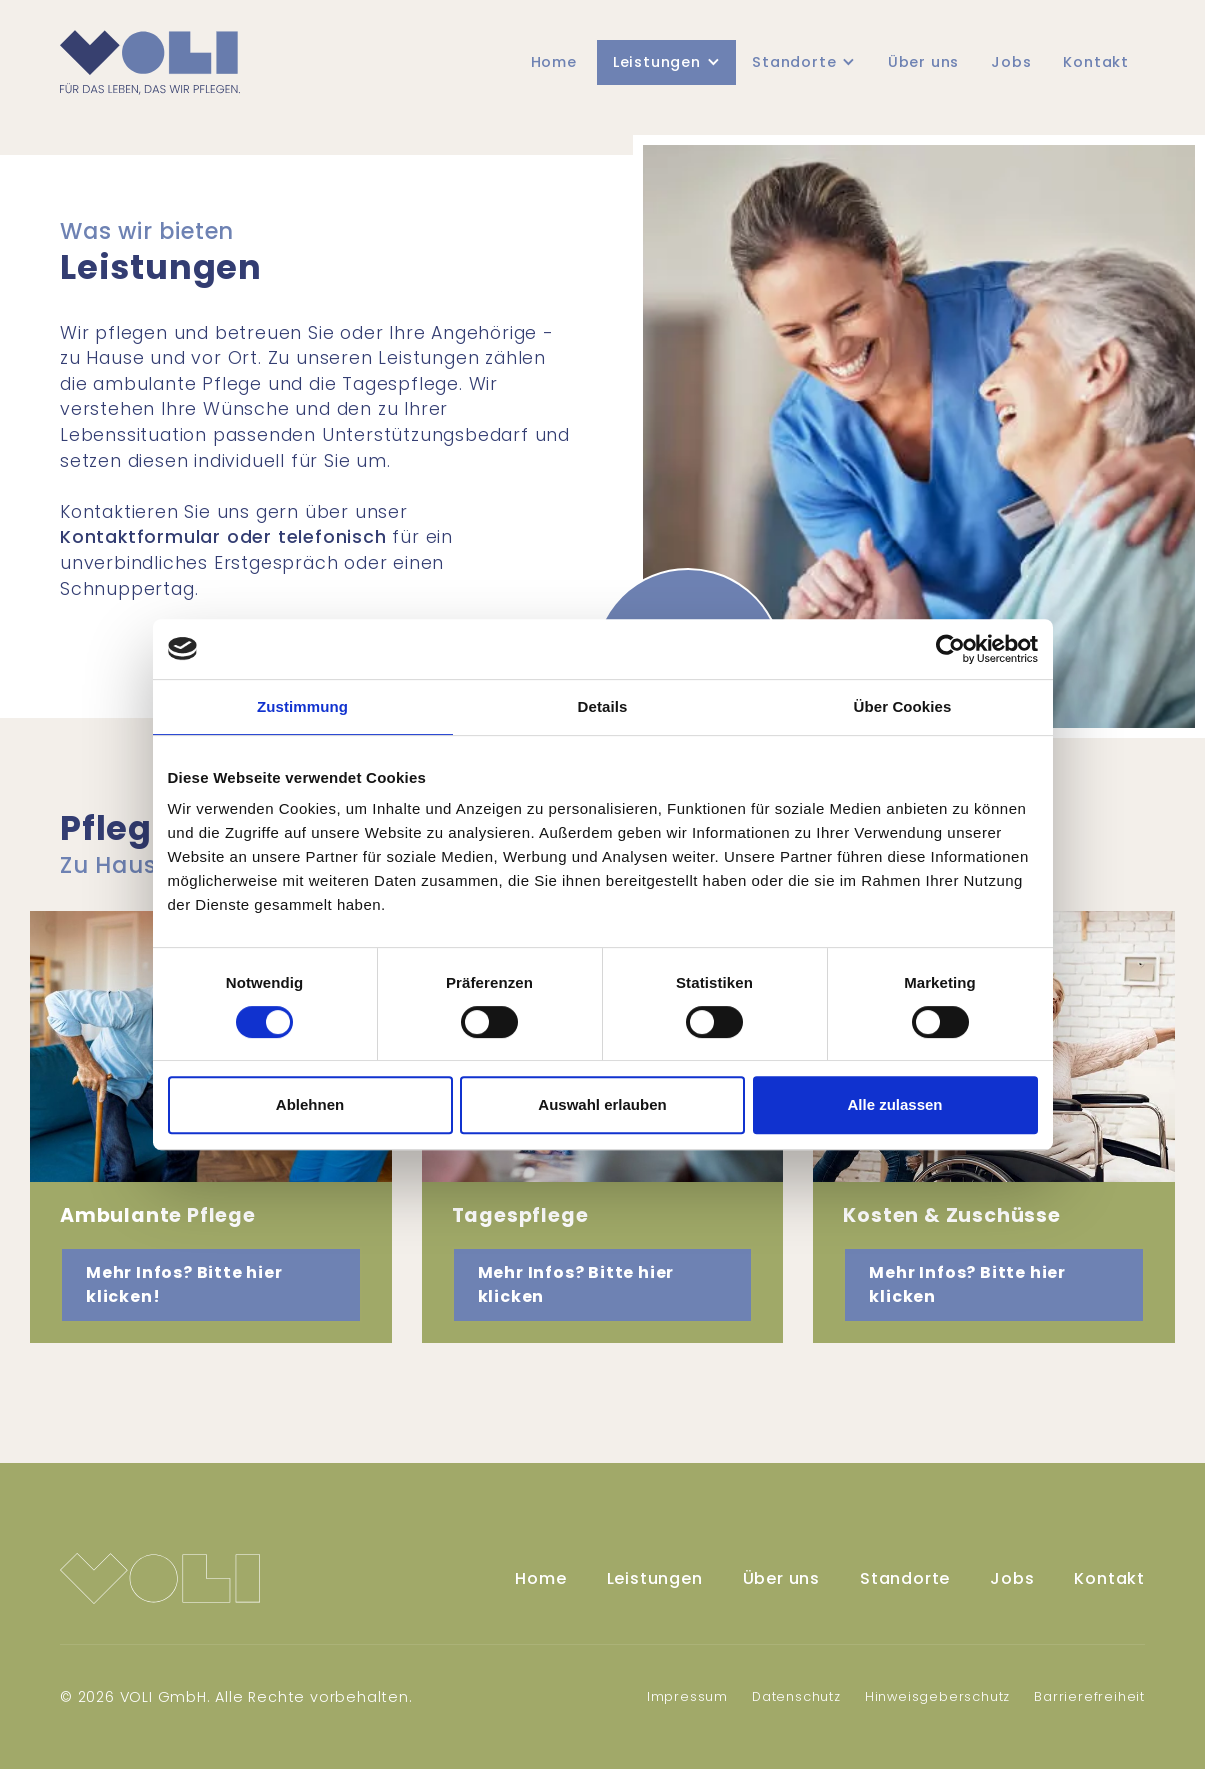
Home (554, 62)
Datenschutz (796, 1696)
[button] (666, 63)
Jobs (1011, 62)
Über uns (923, 62)
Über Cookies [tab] (903, 706)
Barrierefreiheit (1089, 1696)
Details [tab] (603, 706)
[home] (150, 62)
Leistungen (655, 1578)
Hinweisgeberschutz (937, 1696)
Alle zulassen (894, 1104)
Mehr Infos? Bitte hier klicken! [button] (184, 1284)
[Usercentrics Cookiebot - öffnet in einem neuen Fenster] (950, 649)
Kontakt (1096, 62)
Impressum (687, 1696)
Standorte (905, 1578)
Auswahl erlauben (602, 1104)
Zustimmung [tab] (302, 706)
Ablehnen (310, 1104)
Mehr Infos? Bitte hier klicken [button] (576, 1284)
